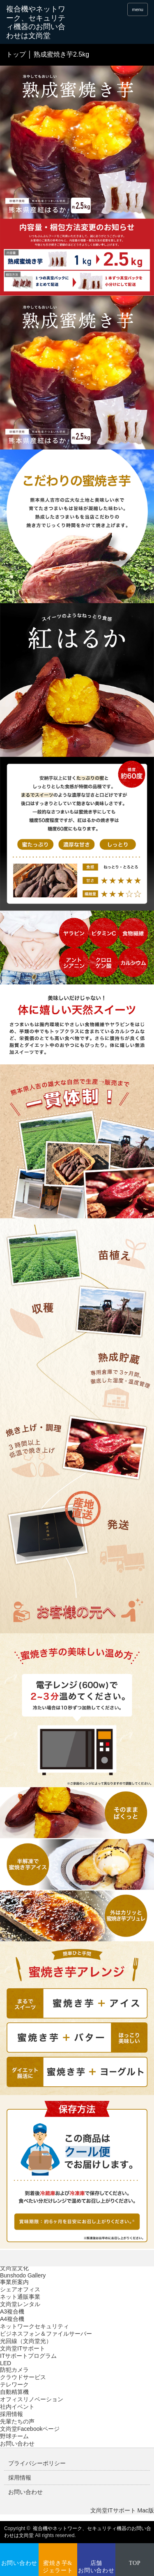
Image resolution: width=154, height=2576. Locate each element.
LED (5, 2363)
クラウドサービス (23, 2377)
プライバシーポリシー (37, 2463)
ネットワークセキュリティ (34, 2326)
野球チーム (14, 2436)
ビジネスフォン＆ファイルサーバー (46, 2333)
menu (137, 9)
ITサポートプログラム (28, 2355)
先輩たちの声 (17, 2421)
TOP (134, 2563)
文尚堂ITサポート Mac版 (122, 2510)
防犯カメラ (14, 2369)
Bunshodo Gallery (23, 2275)
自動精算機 (14, 2392)
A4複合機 (12, 2319)
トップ (16, 54)
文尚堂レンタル (20, 2304)
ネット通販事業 (20, 2296)
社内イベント (17, 2406)
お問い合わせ (17, 2443)
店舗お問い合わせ (96, 2567)
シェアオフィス (20, 2289)
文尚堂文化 (14, 2268)
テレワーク (14, 2384)
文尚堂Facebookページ (30, 2428)
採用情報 (11, 2414)
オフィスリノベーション (31, 2399)
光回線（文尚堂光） (26, 2341)
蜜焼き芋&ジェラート (58, 2567)
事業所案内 (14, 2282)
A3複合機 (12, 2311)
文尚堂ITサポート (22, 2348)
